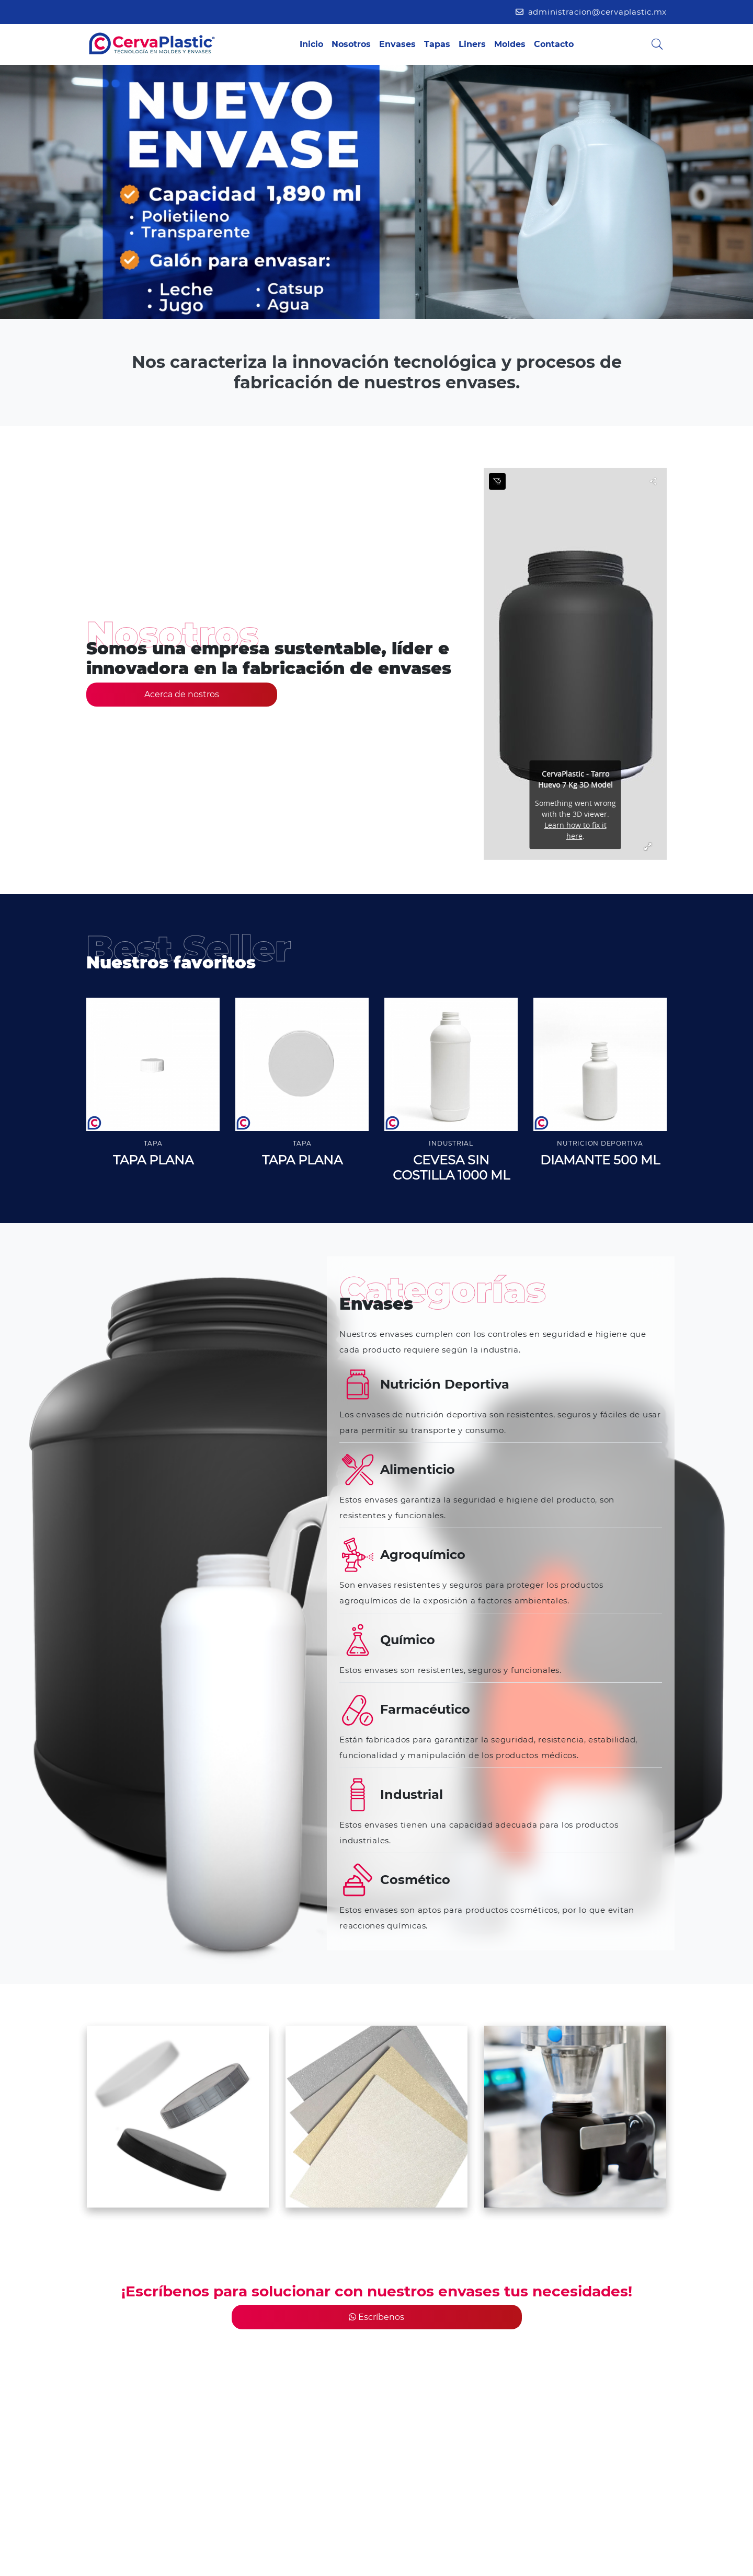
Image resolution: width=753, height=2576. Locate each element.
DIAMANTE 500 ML (600, 1160)
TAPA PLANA (153, 1160)
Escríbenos (376, 2317)
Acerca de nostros (181, 694)
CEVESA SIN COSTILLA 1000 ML (451, 1167)
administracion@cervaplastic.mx (591, 12)
